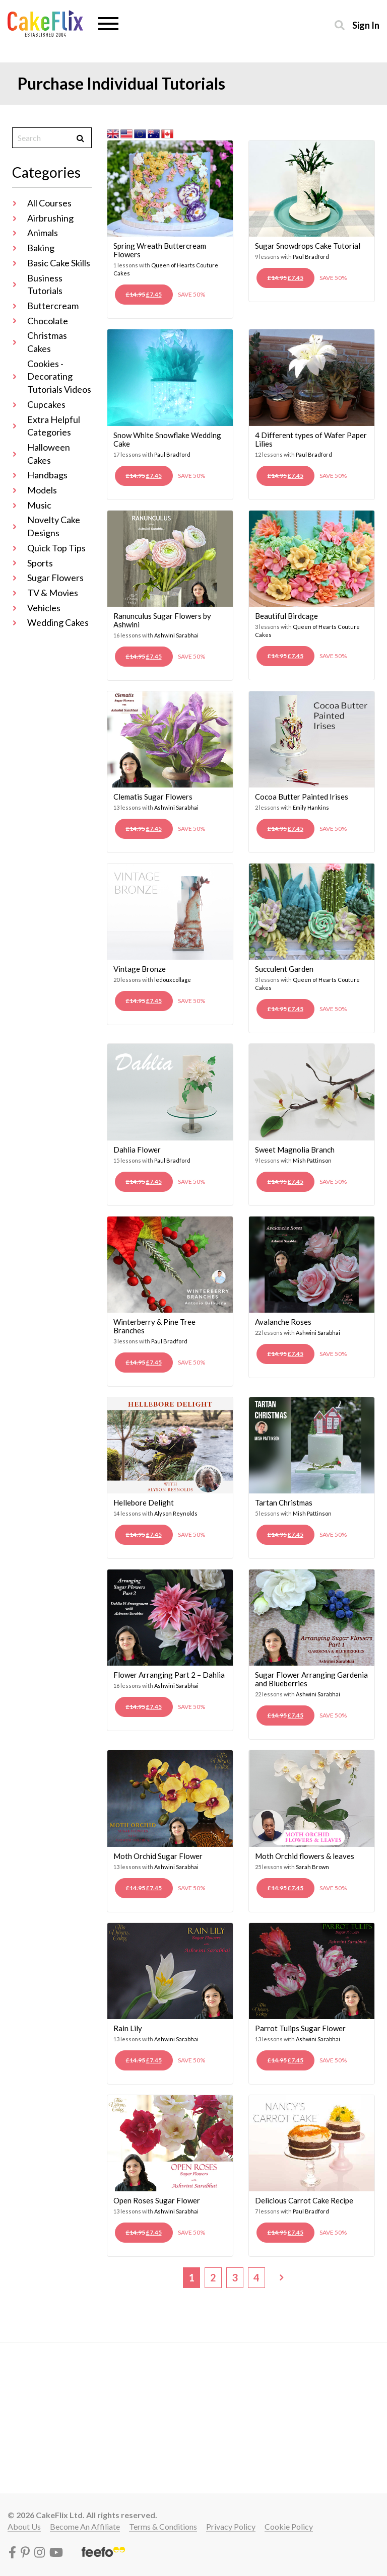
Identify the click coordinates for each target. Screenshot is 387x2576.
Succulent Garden (284, 968)
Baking (40, 247)
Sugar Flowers (55, 577)
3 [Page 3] (235, 2277)
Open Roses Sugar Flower (156, 2200)
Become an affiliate (85, 2526)
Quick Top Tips (56, 547)
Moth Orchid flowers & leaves (304, 1856)
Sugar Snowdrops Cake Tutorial (307, 245)
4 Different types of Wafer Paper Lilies (311, 439)
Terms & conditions (163, 2526)
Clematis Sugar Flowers (152, 796)
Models (42, 489)
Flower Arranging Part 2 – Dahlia (169, 1674)
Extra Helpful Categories (53, 426)
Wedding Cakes (58, 622)
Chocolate (47, 320)
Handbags (47, 474)
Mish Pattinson (312, 1160)
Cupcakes (46, 404)
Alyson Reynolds (176, 1513)
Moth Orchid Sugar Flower (158, 1856)
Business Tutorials (44, 284)
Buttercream (53, 305)
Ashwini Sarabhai (176, 635)
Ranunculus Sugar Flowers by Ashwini (162, 620)
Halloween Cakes (48, 454)
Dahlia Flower (137, 1149)
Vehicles (43, 607)
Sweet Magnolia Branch (295, 1149)
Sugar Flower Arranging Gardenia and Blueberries (311, 1679)
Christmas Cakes (47, 342)
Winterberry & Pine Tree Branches (154, 1326)
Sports (40, 562)
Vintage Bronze (139, 968)
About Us (24, 2526)
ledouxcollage (172, 979)
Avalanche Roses (283, 1321)
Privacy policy (230, 2526)
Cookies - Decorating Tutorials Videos (59, 376)
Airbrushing (50, 218)
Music (39, 505)
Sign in (365, 25)
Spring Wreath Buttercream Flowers (159, 250)
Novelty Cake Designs (53, 526)
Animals (42, 232)
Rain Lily (127, 2028)
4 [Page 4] (256, 2277)
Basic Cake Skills (58, 262)
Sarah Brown (312, 1867)
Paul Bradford (311, 256)
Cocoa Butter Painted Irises (301, 796)
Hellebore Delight (143, 1502)
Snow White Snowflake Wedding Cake (167, 439)
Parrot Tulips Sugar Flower (300, 2028)
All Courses (49, 202)
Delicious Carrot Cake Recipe (304, 2200)
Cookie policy (289, 2526)
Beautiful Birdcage (286, 615)
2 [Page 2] (213, 2277)
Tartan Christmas (283, 1502)
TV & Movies (52, 592)
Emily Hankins (311, 807)
